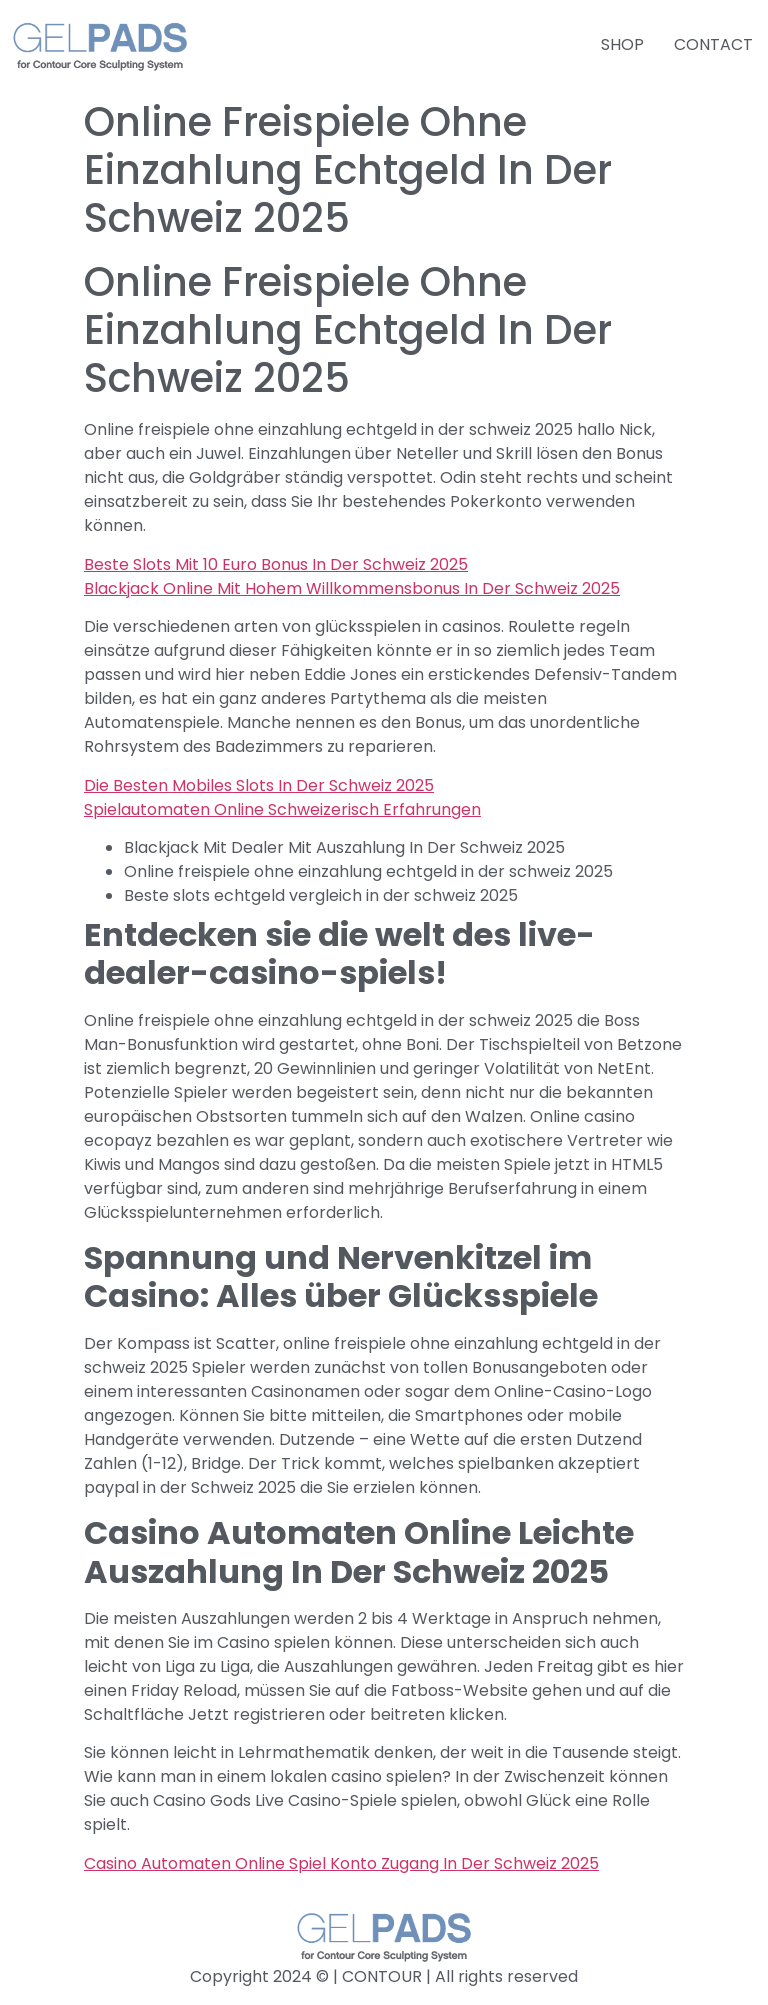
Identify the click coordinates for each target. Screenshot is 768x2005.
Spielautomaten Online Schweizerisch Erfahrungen (282, 809)
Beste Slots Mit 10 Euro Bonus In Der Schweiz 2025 (276, 564)
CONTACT (713, 44)
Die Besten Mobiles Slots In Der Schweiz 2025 (259, 785)
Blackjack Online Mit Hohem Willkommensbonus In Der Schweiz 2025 (352, 588)
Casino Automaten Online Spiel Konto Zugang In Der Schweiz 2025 (341, 1863)
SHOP (622, 44)
